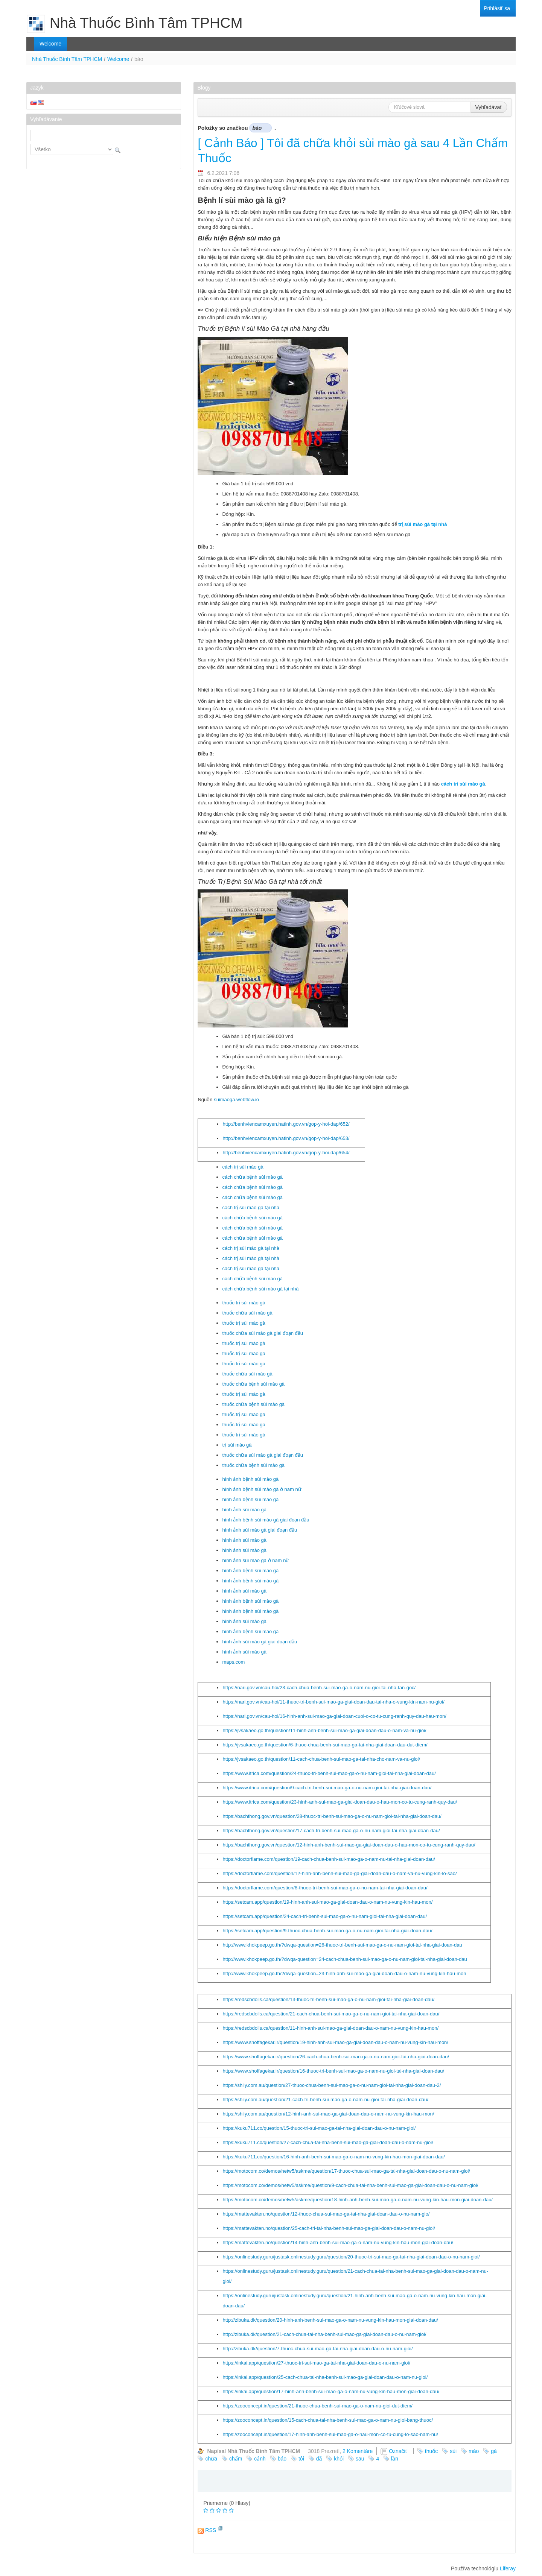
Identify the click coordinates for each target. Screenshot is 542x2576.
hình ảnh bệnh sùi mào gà (250, 1479)
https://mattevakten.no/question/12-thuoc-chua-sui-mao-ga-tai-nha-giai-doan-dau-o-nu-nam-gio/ (325, 2214)
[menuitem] (497, 8)
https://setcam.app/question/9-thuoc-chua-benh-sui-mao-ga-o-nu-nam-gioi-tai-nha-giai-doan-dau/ (327, 1930)
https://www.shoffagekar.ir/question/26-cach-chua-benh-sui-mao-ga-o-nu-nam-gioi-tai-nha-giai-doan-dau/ (335, 2056)
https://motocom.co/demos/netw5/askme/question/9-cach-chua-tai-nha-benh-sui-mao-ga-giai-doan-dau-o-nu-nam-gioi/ (350, 2185)
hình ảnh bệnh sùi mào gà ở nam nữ (261, 1489)
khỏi (339, 2459)
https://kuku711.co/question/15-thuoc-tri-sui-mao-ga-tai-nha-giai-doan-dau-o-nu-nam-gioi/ (319, 2128)
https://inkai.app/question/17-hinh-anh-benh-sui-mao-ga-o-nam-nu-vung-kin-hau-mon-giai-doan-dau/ (330, 2391)
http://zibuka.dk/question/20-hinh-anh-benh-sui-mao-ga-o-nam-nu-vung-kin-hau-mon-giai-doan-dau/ (330, 2320)
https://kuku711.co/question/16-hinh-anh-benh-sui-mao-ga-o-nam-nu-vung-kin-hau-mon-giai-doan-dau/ (333, 2157)
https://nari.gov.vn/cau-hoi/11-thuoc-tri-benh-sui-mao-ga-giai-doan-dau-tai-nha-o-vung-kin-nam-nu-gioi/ (333, 1702)
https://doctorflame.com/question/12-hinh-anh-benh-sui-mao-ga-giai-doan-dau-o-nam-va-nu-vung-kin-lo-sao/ (339, 1873)
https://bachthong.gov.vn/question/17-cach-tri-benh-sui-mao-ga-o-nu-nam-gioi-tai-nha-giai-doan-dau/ (331, 1830)
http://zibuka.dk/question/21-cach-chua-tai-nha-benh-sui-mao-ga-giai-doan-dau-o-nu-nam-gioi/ (324, 2334)
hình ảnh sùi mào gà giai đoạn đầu (259, 1530)
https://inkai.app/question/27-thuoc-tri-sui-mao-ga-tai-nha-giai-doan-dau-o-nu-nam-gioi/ (316, 2363)
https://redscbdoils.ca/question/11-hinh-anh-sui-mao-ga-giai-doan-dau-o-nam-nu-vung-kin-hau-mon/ (330, 2028)
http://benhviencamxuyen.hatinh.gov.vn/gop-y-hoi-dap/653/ (285, 1138)
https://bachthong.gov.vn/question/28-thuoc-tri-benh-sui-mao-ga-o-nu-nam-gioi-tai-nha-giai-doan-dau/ (331, 1816)
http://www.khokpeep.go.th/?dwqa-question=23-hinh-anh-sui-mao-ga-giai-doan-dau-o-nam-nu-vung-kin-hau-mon (344, 1973)
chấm (235, 2459)
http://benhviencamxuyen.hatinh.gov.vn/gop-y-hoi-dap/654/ (285, 1152)
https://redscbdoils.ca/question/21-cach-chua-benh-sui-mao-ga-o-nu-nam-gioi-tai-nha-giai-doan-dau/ (330, 2014)
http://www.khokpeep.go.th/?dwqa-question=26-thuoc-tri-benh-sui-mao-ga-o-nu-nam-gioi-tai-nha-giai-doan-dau (342, 1945)
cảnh (260, 2459)
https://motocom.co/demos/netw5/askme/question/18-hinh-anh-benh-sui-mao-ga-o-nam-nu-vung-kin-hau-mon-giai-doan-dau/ (357, 2199)
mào (474, 2451)
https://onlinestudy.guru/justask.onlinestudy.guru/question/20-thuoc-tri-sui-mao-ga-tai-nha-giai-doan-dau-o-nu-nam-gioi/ (351, 2257)
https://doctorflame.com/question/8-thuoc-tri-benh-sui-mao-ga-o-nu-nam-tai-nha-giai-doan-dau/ (324, 1888)
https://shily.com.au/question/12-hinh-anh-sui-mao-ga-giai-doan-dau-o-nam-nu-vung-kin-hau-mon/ (328, 2114)
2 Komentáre (358, 2451)
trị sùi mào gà (236, 1445)
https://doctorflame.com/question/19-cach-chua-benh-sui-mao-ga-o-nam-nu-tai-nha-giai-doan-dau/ (328, 1859)
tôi (301, 2459)
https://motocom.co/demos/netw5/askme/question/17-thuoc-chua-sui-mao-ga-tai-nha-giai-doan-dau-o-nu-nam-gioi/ (346, 2171)
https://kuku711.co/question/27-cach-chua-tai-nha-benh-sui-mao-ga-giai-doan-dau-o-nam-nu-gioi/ (327, 2142)
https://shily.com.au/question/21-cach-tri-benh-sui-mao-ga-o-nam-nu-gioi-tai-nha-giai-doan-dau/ (325, 2099)
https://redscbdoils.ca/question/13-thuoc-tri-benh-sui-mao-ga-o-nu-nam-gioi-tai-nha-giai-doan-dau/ (328, 1999)
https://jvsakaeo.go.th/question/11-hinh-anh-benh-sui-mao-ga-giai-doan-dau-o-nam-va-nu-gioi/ (324, 1730)
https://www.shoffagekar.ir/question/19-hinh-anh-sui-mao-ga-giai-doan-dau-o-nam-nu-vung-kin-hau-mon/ (335, 2042)
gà (494, 2451)
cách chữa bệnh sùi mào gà (252, 1177)
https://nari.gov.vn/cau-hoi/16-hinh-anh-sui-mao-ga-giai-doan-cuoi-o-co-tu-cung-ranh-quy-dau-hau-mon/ (334, 1716)
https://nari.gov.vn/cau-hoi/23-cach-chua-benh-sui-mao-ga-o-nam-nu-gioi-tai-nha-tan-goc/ (319, 1687)
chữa (211, 2459)
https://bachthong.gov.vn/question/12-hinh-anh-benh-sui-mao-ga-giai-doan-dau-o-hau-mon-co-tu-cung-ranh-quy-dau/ (348, 1845)
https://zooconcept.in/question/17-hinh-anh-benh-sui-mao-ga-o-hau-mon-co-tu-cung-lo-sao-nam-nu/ (330, 2434)
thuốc (431, 2451)
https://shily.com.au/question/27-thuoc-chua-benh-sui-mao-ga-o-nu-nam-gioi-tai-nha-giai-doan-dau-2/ (331, 2085)
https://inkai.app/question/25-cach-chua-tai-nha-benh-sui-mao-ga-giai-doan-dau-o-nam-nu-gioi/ (325, 2377)
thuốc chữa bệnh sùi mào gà (253, 1384)
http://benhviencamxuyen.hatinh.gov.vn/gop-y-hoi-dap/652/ (285, 1124)
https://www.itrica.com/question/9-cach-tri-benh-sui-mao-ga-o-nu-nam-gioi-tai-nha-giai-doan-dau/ (326, 1787)
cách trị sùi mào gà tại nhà (250, 1207)
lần (394, 2459)
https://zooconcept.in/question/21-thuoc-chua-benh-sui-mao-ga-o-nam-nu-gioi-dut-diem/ (317, 2406)
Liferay (508, 2568)
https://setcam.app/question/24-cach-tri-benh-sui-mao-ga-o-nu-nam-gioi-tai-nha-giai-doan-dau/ (324, 1916)
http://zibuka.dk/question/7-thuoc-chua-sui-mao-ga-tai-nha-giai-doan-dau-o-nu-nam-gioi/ (317, 2348)
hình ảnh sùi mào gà (244, 1509)
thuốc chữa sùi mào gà (247, 1313)
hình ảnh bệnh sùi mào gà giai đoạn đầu (265, 1520)
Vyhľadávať (488, 107)
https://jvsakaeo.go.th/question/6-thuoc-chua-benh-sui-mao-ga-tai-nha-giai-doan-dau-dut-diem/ (324, 1745)
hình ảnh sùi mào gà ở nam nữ (255, 1560)
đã (319, 2459)
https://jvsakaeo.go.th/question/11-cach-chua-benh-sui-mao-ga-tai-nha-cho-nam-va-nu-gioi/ (321, 1759)
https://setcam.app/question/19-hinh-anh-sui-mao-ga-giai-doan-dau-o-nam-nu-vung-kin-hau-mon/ (327, 1902)
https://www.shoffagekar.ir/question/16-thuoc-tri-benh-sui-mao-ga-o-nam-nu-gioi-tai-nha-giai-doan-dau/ (333, 2071)
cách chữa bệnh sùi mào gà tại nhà (260, 1289)
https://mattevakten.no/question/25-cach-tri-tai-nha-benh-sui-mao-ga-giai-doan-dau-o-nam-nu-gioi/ (328, 2228)
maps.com (233, 1662)
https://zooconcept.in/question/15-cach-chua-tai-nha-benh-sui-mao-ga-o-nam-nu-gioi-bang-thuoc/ (327, 2420)
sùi (453, 2451)
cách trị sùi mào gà (242, 1167)
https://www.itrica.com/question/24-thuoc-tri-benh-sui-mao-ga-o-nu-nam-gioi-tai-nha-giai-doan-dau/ (328, 1773)
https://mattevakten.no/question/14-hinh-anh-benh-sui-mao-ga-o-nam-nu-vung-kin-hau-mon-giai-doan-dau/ (337, 2242)
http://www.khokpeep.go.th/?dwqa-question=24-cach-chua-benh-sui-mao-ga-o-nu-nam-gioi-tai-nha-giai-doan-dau (344, 1959)
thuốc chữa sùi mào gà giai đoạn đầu (262, 1333)
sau (360, 2459)
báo (282, 2459)
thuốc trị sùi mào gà (243, 1302)
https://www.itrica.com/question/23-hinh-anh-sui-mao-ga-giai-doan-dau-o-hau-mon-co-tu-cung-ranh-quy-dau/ (339, 1802)
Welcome (118, 59)
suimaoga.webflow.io (236, 1099)
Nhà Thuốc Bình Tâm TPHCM (67, 59)
